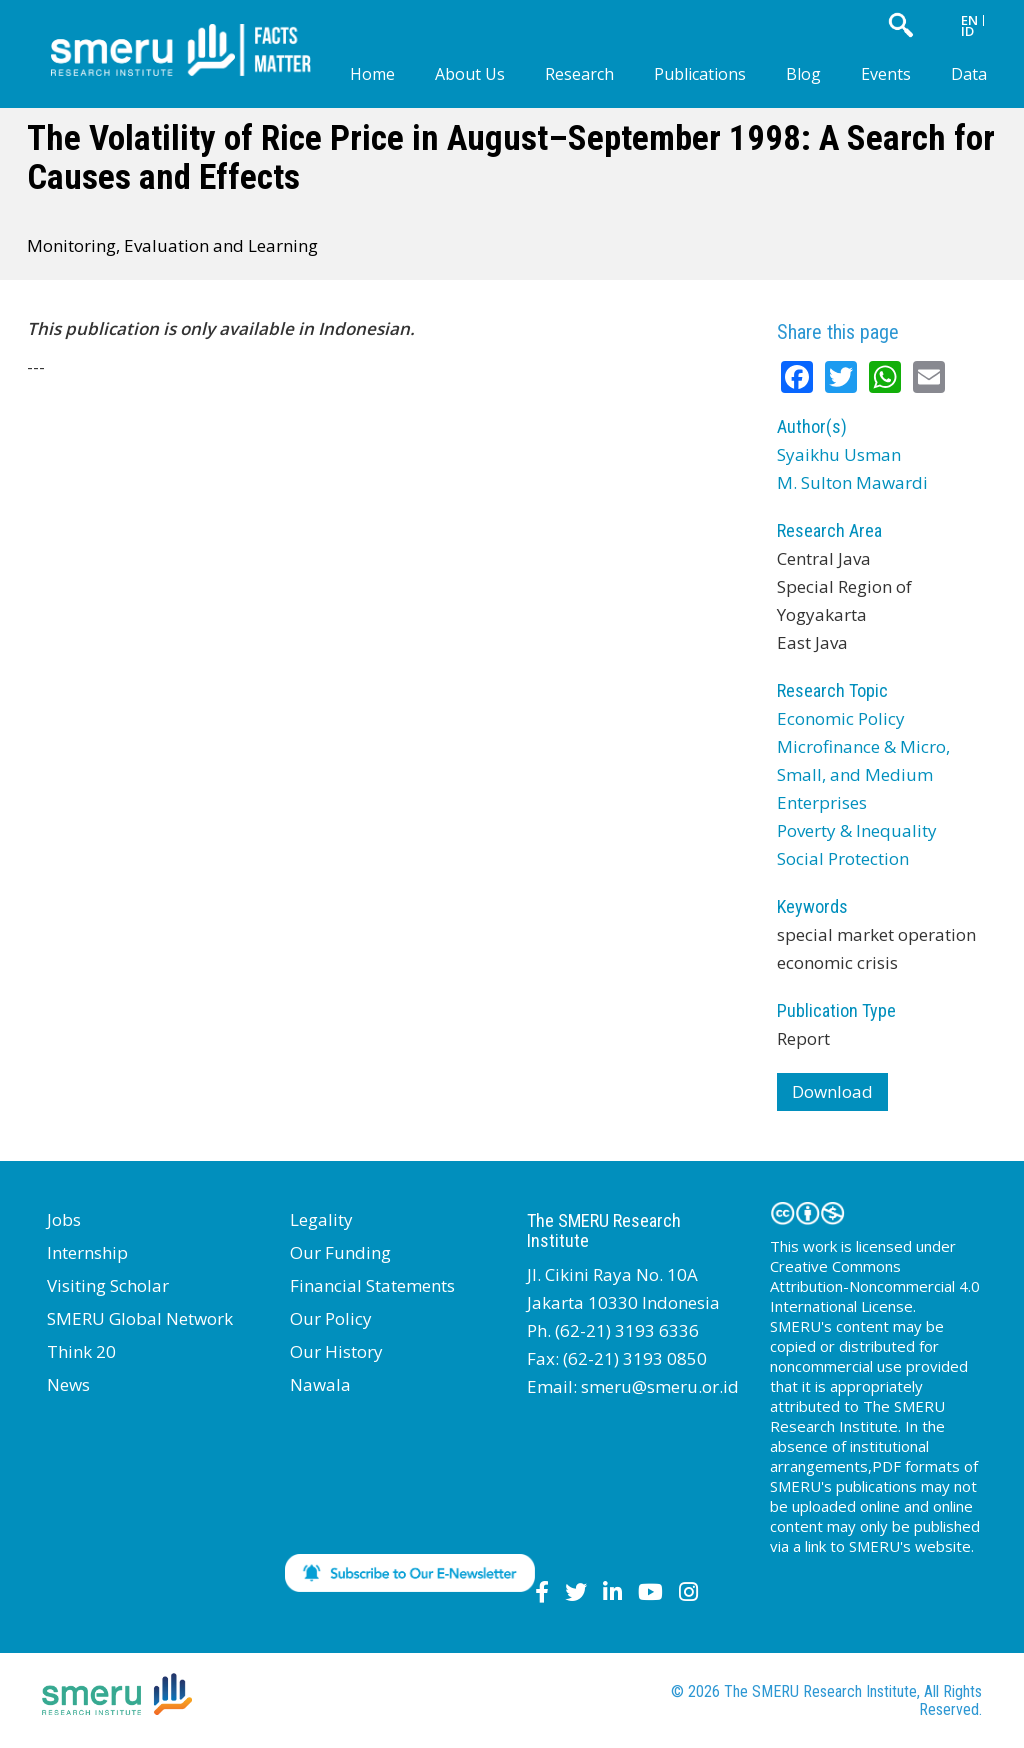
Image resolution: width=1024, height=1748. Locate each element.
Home (372, 74)
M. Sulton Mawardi (852, 482)
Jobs (64, 1219)
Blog (803, 74)
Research (579, 74)
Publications (700, 74)
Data (969, 74)
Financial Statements (372, 1285)
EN (969, 20)
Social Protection (843, 858)
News (68, 1384)
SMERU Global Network (140, 1318)
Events (886, 74)
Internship (87, 1252)
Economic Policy (841, 718)
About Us (470, 74)
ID (967, 31)
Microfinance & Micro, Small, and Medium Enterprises (863, 774)
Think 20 (81, 1351)
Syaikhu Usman (839, 454)
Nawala (320, 1384)
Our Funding (340, 1252)
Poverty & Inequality (857, 830)
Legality (321, 1219)
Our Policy (331, 1318)
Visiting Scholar (108, 1285)
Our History (336, 1351)
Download (832, 1091)
